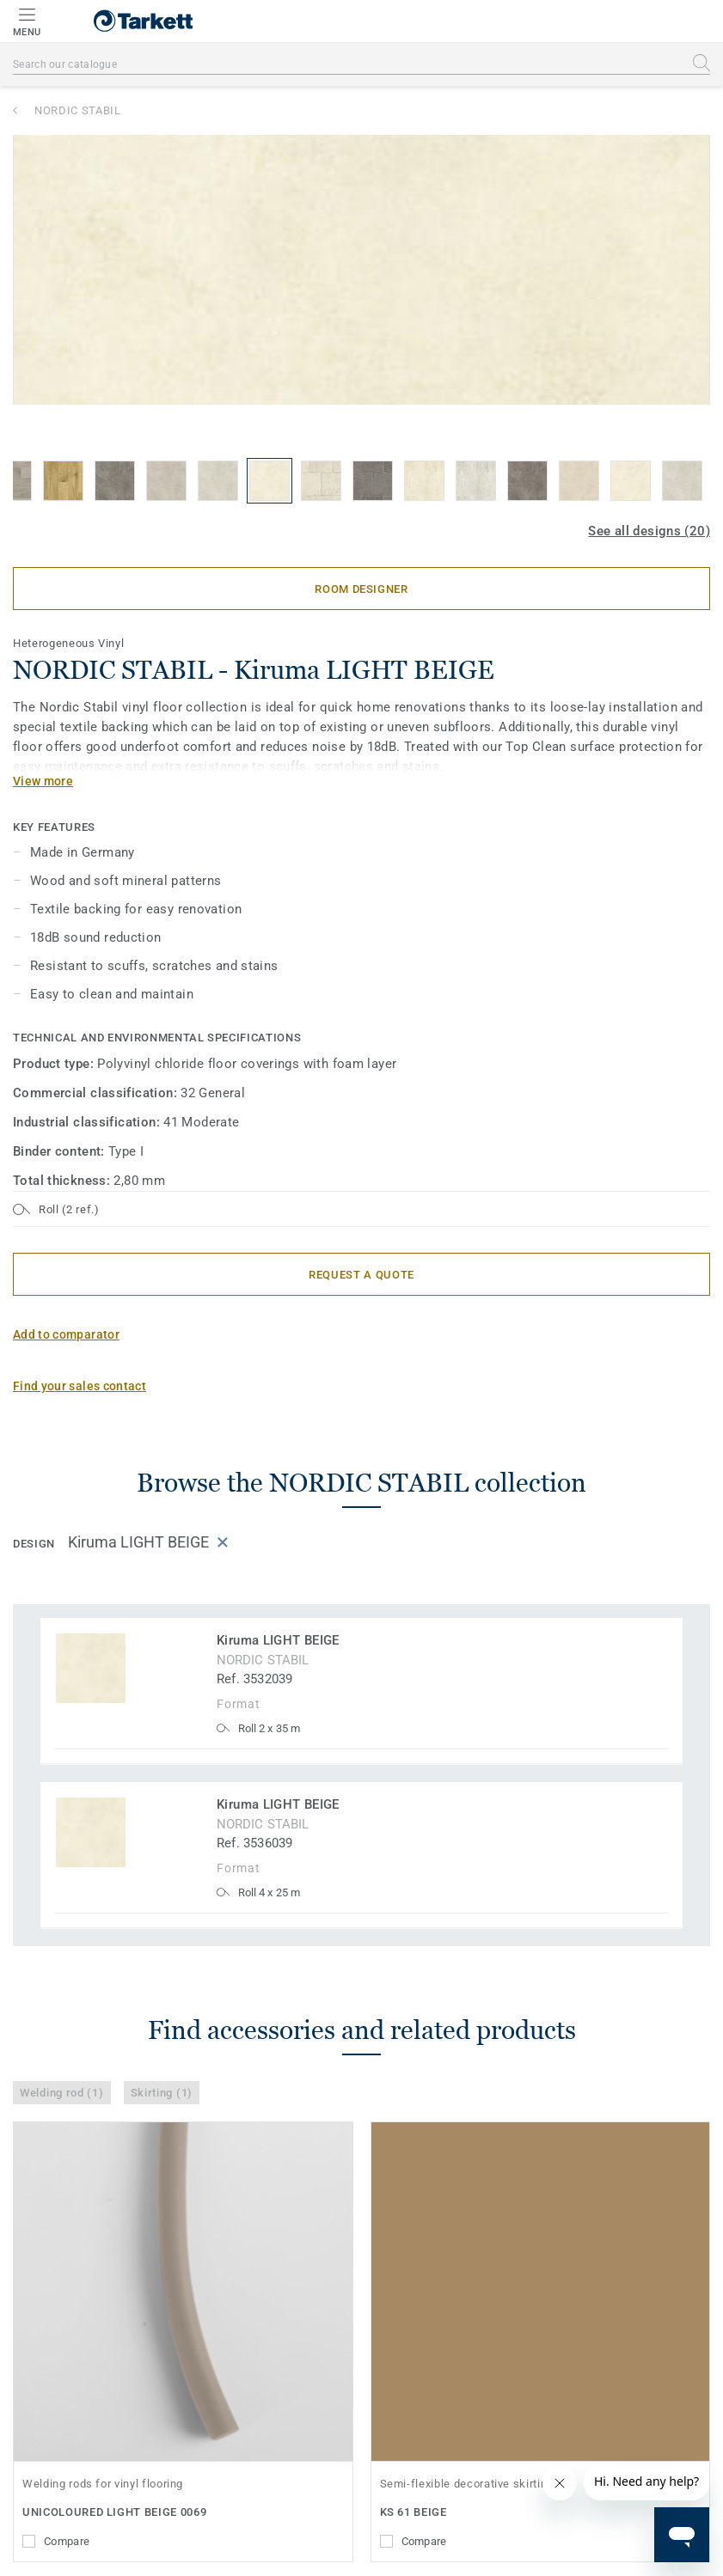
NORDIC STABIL (77, 110)
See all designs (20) (649, 531)
